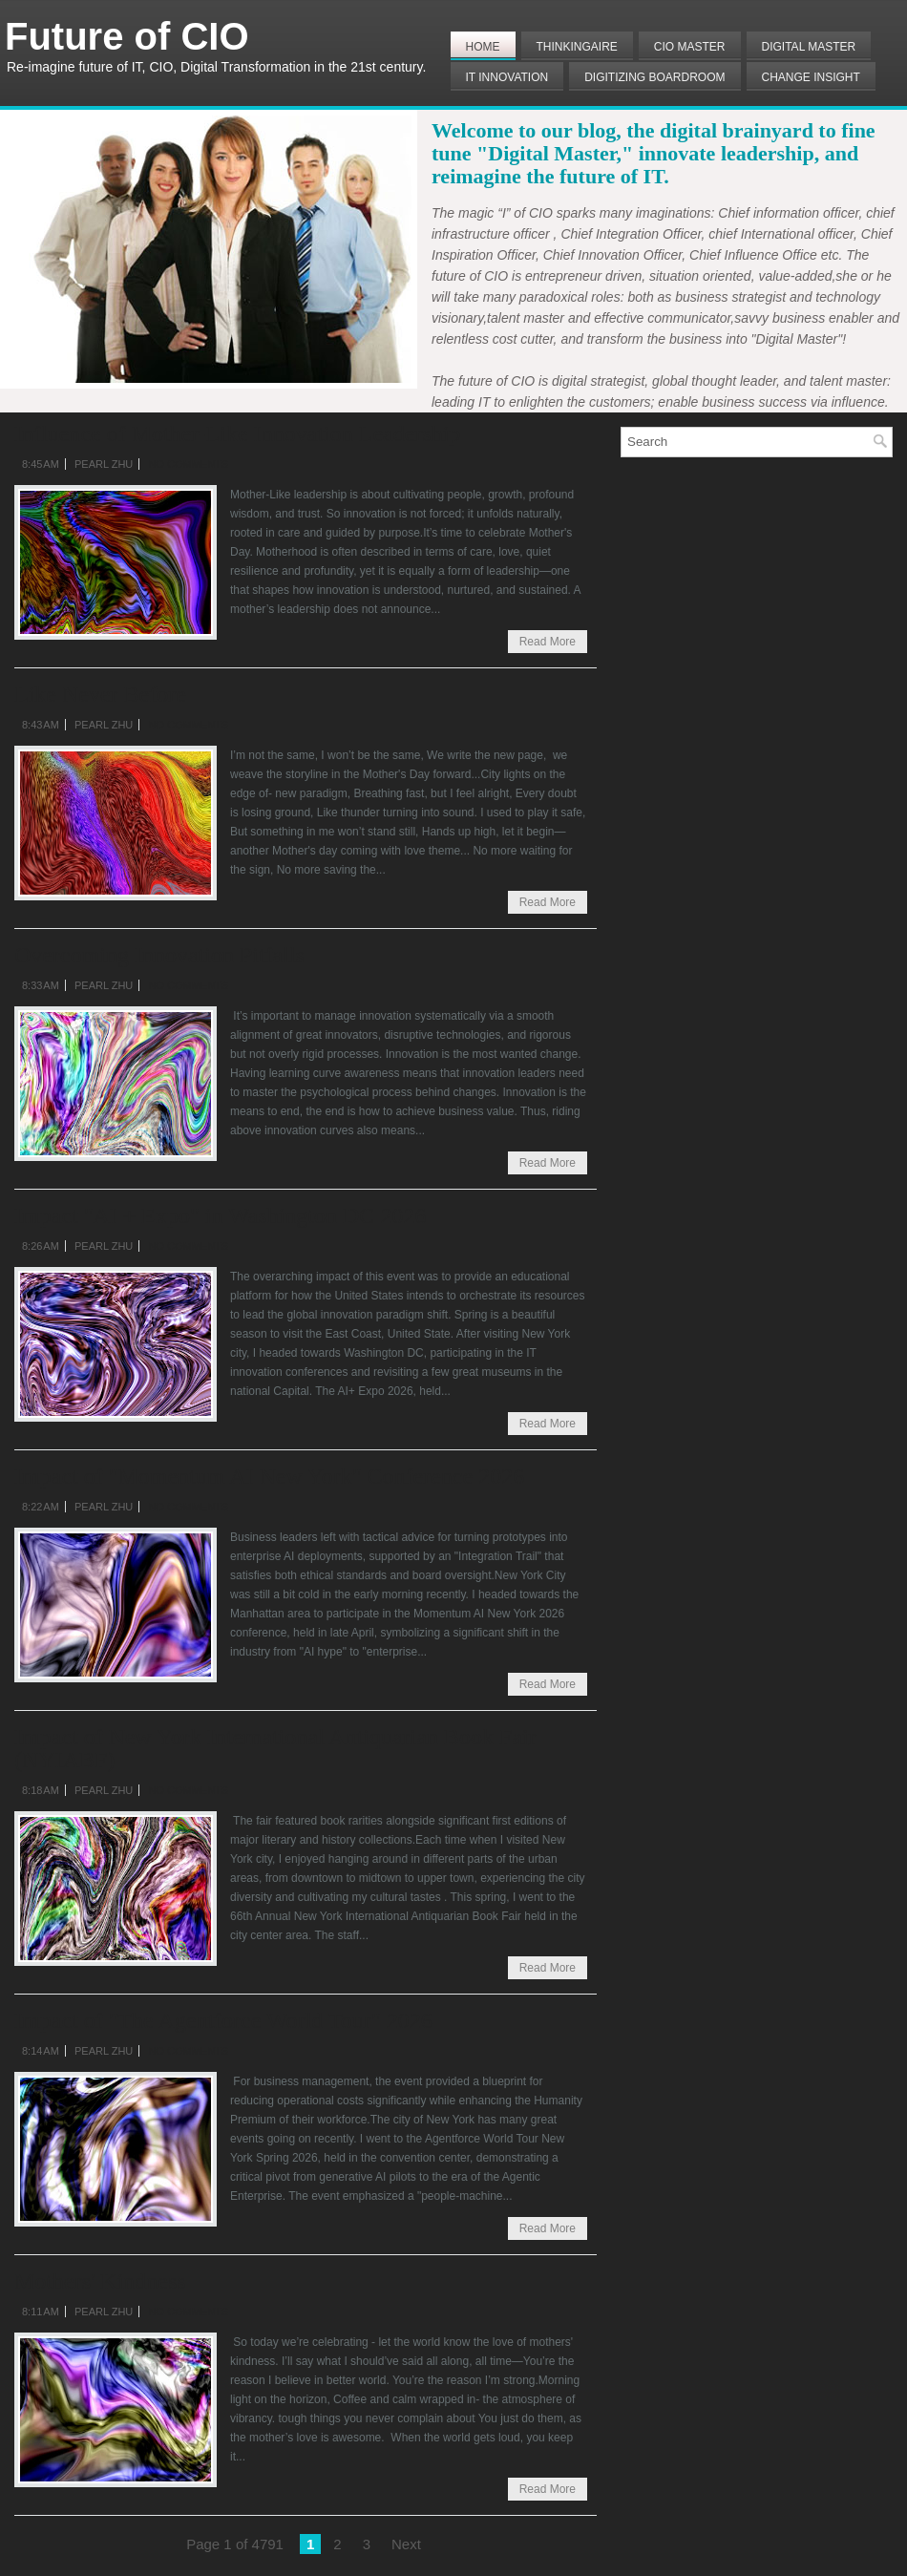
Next (406, 2544)
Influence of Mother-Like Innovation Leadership (237, 433)
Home (483, 46)
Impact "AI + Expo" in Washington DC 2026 (220, 1215)
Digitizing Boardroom (654, 77)
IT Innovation (507, 77)
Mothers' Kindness (100, 2281)
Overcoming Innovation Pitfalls (159, 954)
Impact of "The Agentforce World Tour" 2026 (223, 2020)
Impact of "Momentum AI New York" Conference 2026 (269, 1476)
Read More (547, 641)
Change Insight (811, 77)
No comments (188, 464)
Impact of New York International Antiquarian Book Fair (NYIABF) (275, 1748)
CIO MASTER (690, 46)
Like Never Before (100, 694)
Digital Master (809, 46)
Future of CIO (127, 36)
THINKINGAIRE (577, 46)
